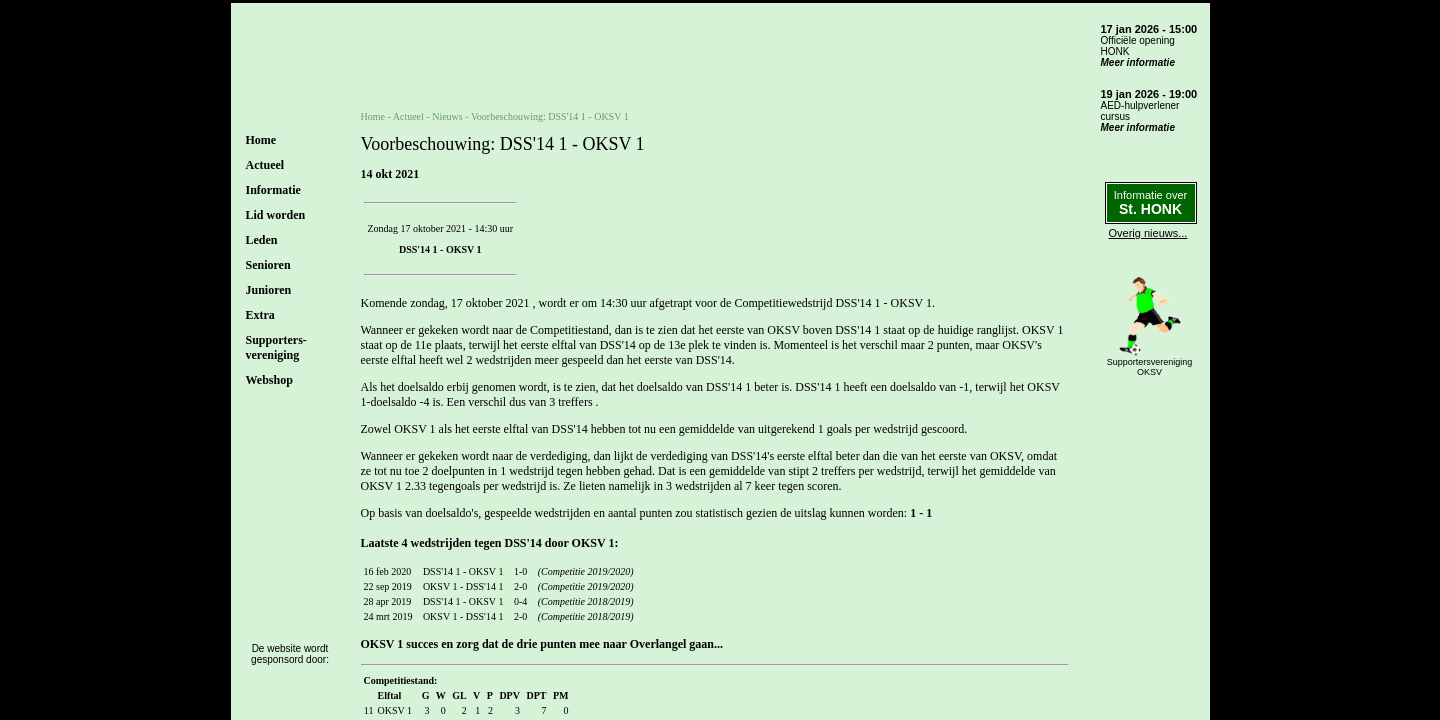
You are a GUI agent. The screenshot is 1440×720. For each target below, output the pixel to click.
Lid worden (276, 215)
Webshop (269, 380)
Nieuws (447, 116)
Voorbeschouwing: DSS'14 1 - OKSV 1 (550, 116)
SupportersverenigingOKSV (1150, 367)
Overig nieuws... (1148, 233)
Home (261, 140)
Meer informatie (1138, 62)
